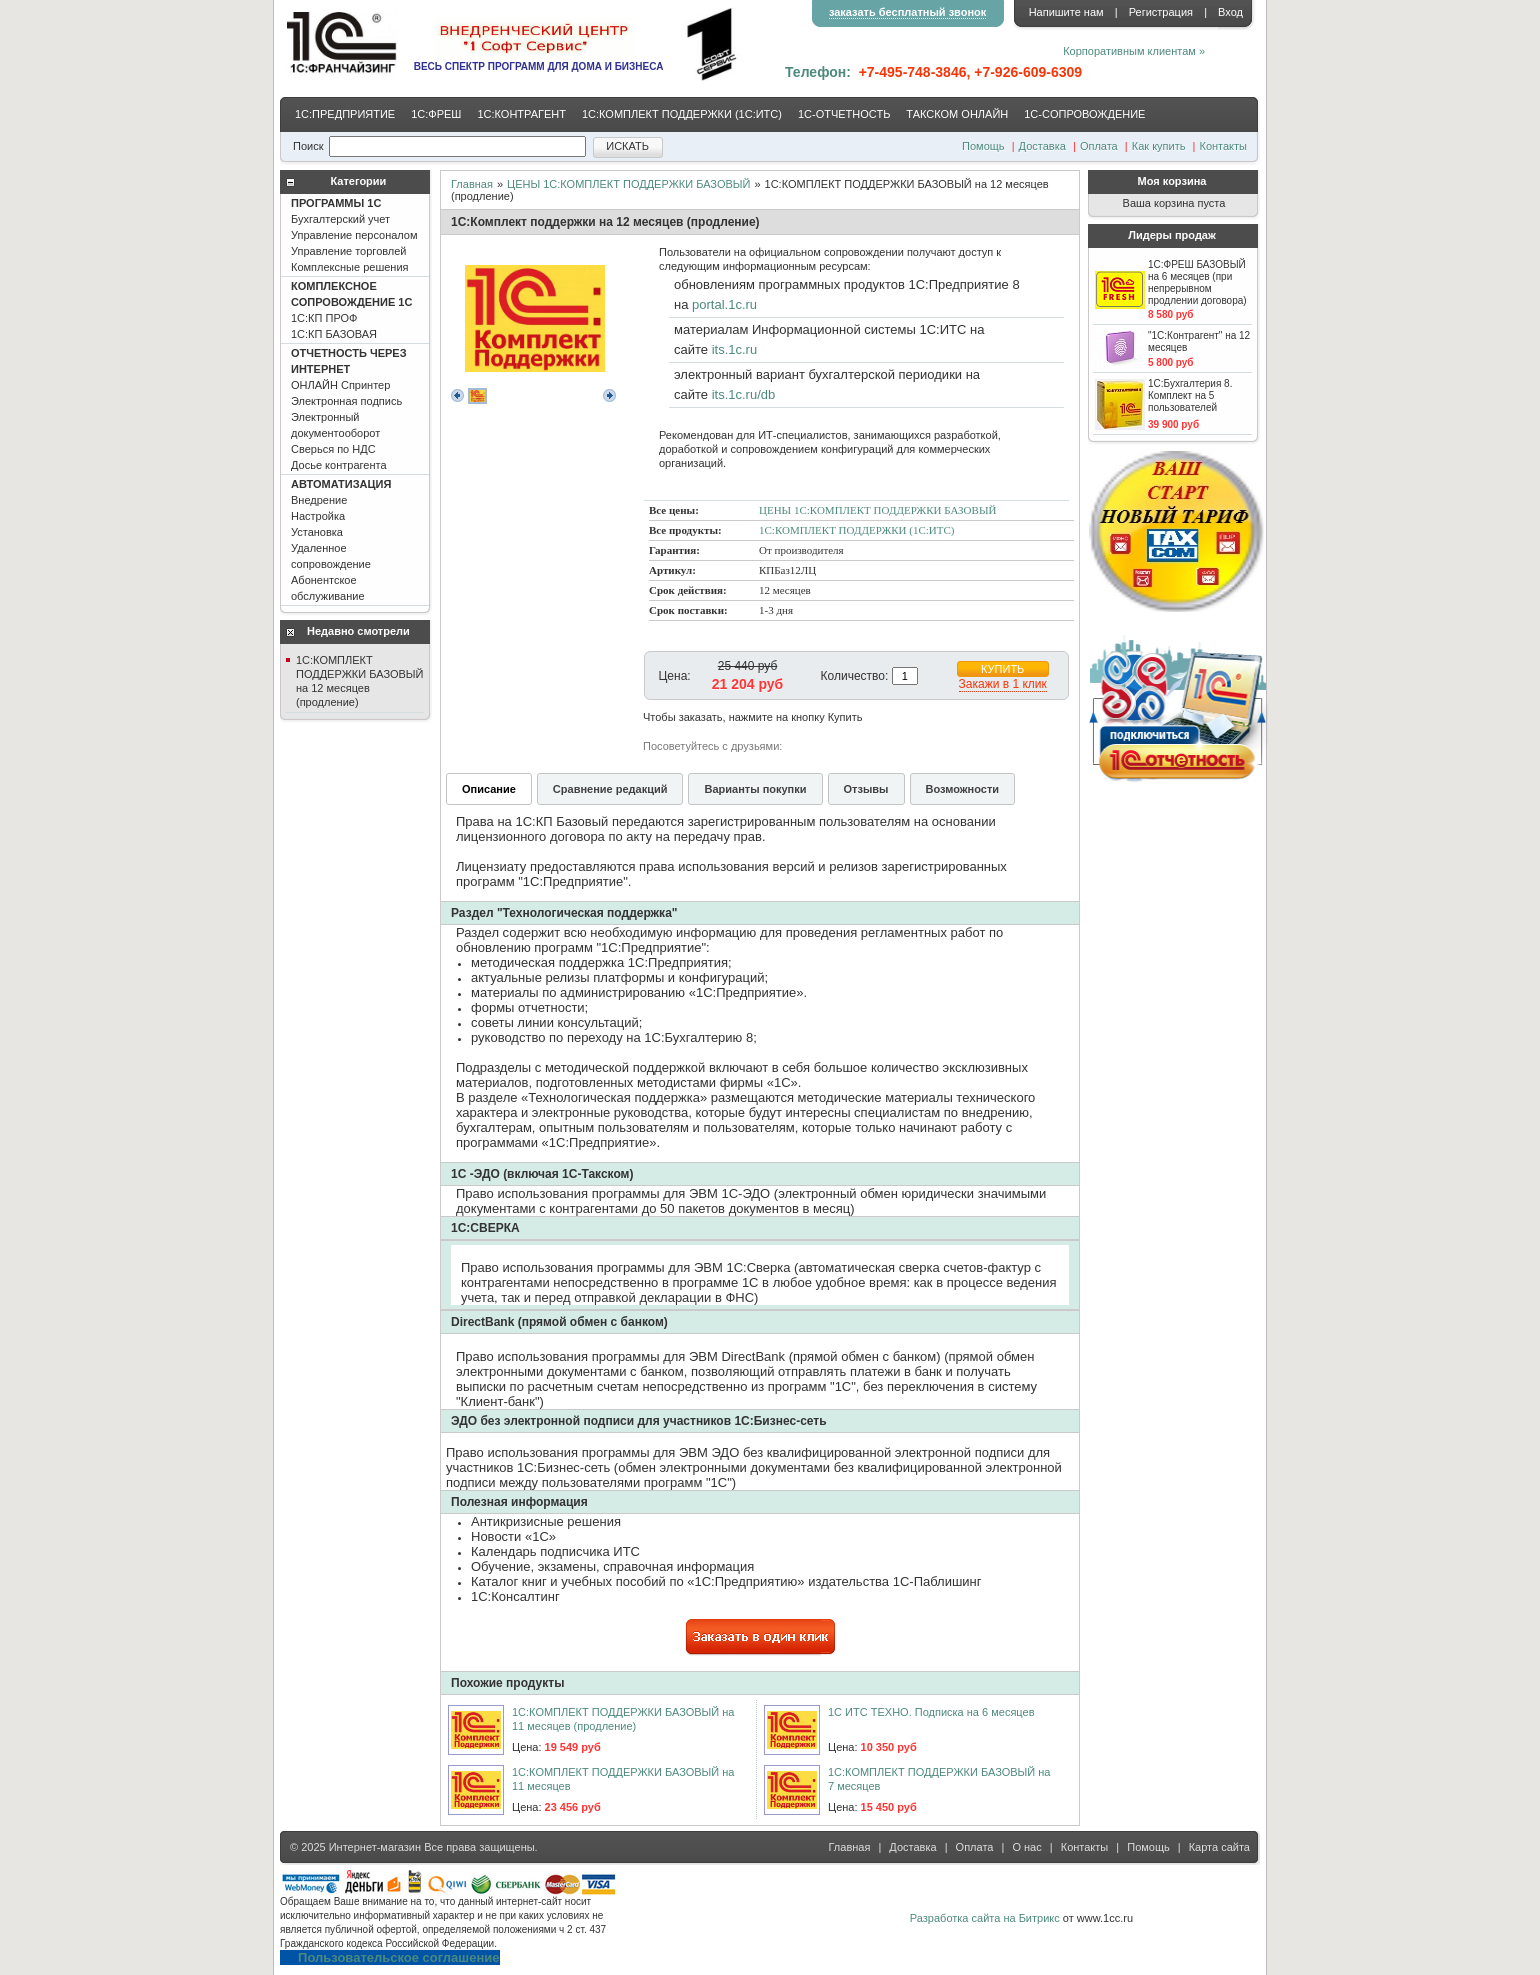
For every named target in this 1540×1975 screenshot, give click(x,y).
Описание (489, 789)
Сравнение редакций (610, 789)
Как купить (1159, 146)
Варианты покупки (755, 789)
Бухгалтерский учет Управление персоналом (354, 235)
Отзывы (866, 789)
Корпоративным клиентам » (1134, 51)
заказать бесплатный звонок (907, 12)
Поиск (308, 146)
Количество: (855, 676)
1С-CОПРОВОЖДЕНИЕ (1084, 114)
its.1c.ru (735, 349)
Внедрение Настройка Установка (341, 540)
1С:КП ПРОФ (351, 310)
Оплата (1099, 146)
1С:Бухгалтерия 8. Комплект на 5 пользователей (1190, 395)
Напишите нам (1066, 12)
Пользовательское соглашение (398, 1957)
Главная (472, 184)
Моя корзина (1172, 181)
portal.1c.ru (724, 304)
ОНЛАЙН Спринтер (349, 409)
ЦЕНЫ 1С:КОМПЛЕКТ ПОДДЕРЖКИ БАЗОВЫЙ (628, 184)
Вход (1230, 12)
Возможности (963, 789)
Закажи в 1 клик (1003, 684)
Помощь (983, 146)
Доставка (1042, 146)
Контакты (1223, 146)
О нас (1026, 1847)
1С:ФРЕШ (436, 114)
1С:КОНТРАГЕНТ (521, 114)
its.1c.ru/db (744, 394)
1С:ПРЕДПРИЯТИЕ (345, 114)
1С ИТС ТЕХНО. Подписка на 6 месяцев (931, 1712)
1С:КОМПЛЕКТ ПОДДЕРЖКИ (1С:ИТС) (682, 114)
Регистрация (1161, 12)
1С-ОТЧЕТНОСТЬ (844, 114)
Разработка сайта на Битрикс (985, 1918)
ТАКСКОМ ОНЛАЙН (957, 114)
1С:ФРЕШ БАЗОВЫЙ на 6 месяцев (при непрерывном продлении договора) (1197, 282)
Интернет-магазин (375, 1847)
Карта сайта (1219, 1847)
